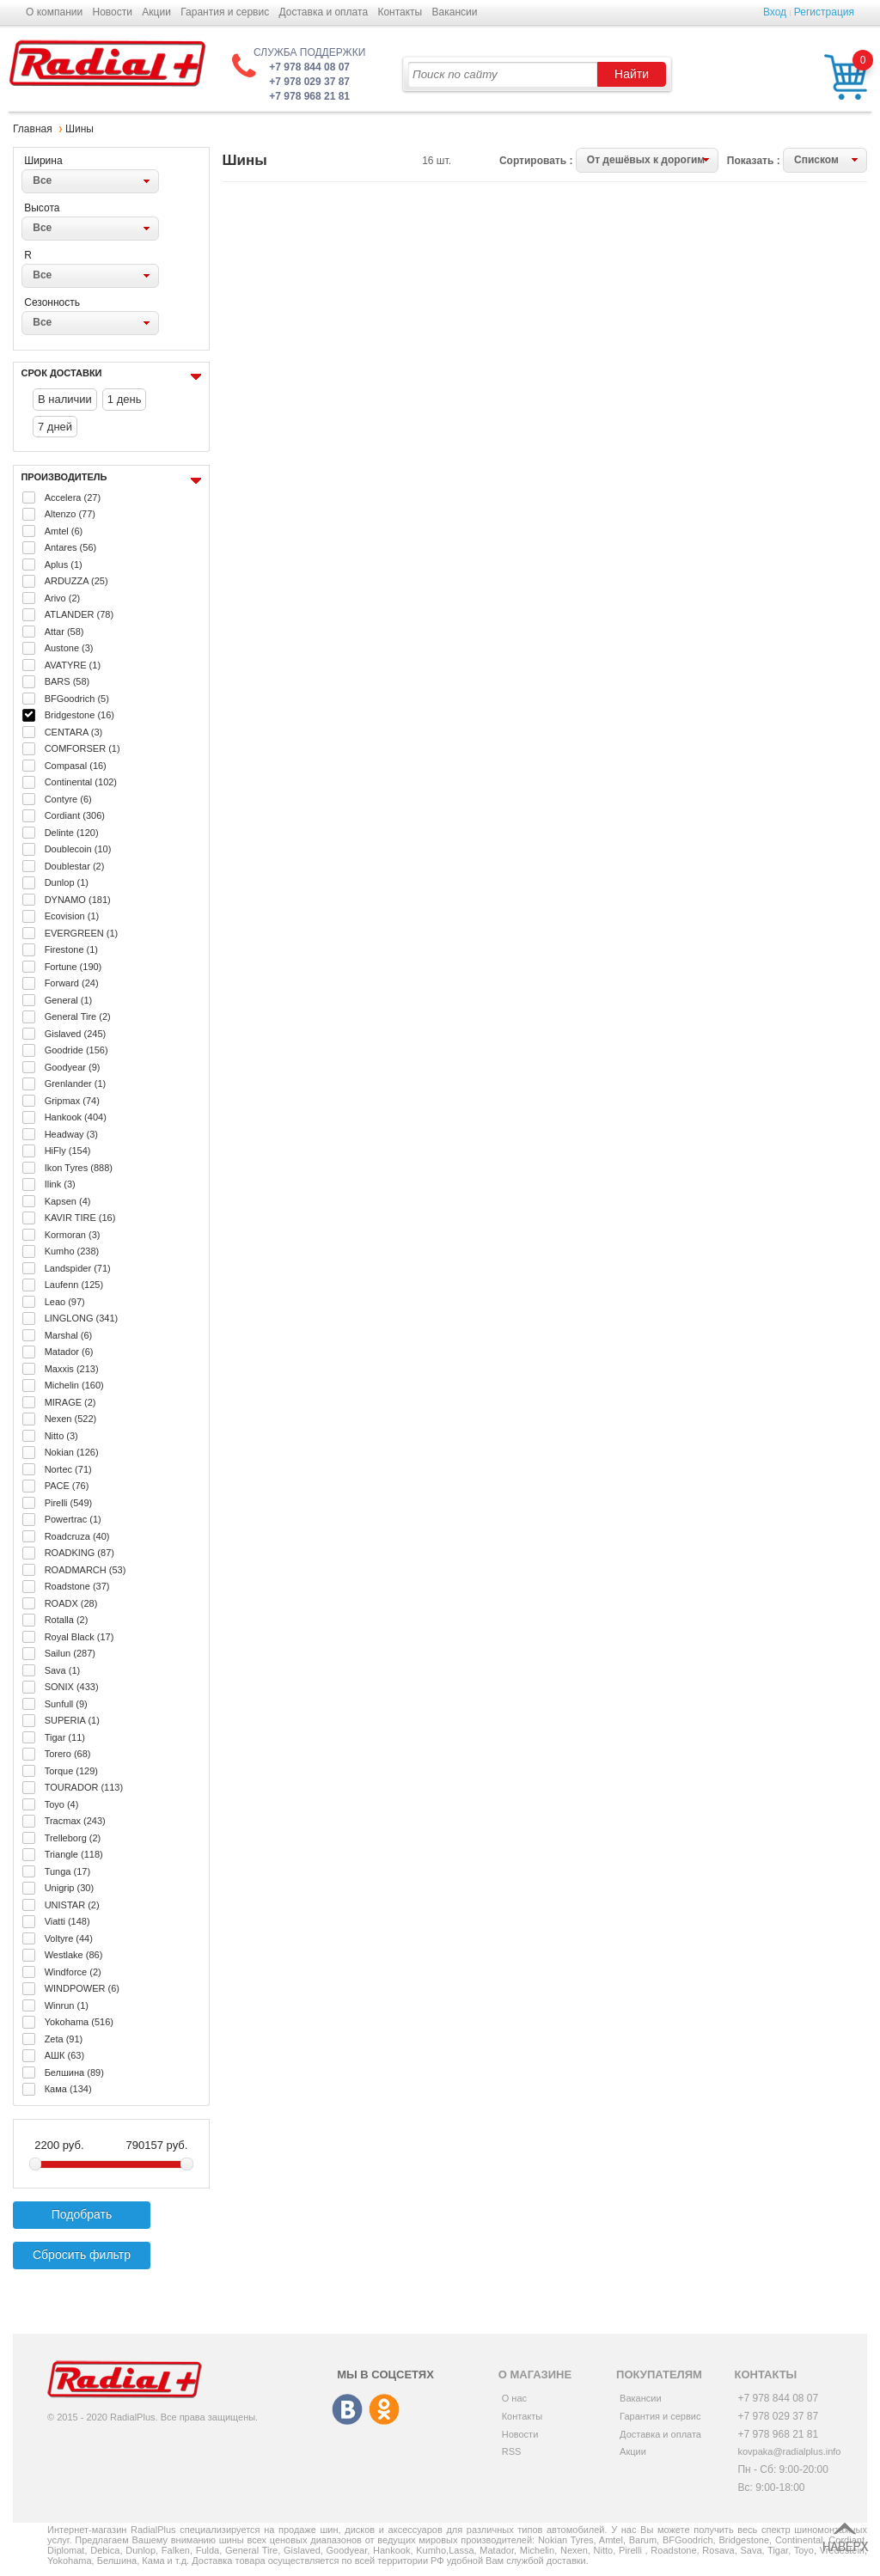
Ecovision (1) (72, 916)
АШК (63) (64, 2055)
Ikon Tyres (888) (79, 1168)
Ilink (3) (60, 1184)
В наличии (65, 399)
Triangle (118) (74, 1854)
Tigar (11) (65, 1737)
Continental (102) (81, 782)
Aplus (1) (63, 564)
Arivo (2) (63, 598)
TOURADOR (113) (84, 1787)
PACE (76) (67, 1485)
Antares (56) (71, 547)
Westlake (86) (74, 1955)
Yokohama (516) (79, 2022)
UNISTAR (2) (72, 1905)
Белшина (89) (74, 2072)
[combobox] (90, 181)
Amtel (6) (64, 531)
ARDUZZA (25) (76, 581)
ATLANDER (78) (79, 614)
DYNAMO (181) (78, 899)
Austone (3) (69, 648)
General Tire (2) (78, 1016)
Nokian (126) (72, 1452)
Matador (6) (69, 1351)
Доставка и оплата (324, 12)
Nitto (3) (61, 1436)
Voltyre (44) (69, 1938)
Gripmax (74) (72, 1101)
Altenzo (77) (70, 514)
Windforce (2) (73, 1972)
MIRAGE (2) (70, 1402)
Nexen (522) (71, 1418)
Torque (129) (71, 1771)
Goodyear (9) (73, 1067)
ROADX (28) (71, 1603)
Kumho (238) (72, 1251)
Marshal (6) (69, 1335)
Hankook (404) (76, 1117)
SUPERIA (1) (72, 1720)
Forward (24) (72, 983)
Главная (32, 129)
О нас (514, 2398)
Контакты (399, 12)
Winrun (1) (67, 2005)
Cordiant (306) (75, 815)
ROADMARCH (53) (85, 1570)
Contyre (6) (68, 799)
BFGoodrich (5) (77, 698)
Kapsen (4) (68, 1201)
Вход (774, 12)
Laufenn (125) (74, 1284)
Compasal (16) (76, 765)
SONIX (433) (72, 1687)
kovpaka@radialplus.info (788, 2451)
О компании (54, 12)
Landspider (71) (78, 1268)
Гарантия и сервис (224, 12)
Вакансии (455, 12)
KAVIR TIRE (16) (80, 1217)
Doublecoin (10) (78, 849)
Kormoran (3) (73, 1235)
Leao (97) (65, 1302)
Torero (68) (68, 1754)
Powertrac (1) (73, 1519)
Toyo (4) (62, 1804)
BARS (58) (67, 681)
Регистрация (824, 12)
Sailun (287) (70, 1653)
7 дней (55, 426)
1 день (124, 399)
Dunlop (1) (67, 882)
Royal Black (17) (79, 1637)
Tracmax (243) (75, 1821)
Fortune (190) (73, 966)
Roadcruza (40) (77, 1536)
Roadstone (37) (77, 1586)
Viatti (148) (67, 1921)
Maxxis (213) (72, 1369)
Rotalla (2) (67, 1620)
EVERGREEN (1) (82, 933)
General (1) (69, 1000)
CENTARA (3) (74, 732)
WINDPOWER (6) (82, 1988)
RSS (512, 2451)
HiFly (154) (68, 1150)
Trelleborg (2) (73, 1838)
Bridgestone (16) (79, 715)
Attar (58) (64, 631)
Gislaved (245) (76, 1034)
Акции (156, 12)
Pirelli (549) (69, 1503)
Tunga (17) (67, 1871)
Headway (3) (71, 1134)
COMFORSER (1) (82, 748)
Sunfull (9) (66, 1704)
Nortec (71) (68, 1469)
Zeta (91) (64, 2039)
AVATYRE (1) (73, 665)
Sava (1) (63, 1670)
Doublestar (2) (75, 866)
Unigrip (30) (69, 1888)
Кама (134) (68, 2089)
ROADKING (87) (79, 1552)
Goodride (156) (76, 1050)
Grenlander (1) (76, 1083)
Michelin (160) (74, 1385)
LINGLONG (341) (82, 1318)
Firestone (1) (71, 949)
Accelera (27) (73, 497)
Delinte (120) (72, 832)
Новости (112, 12)
